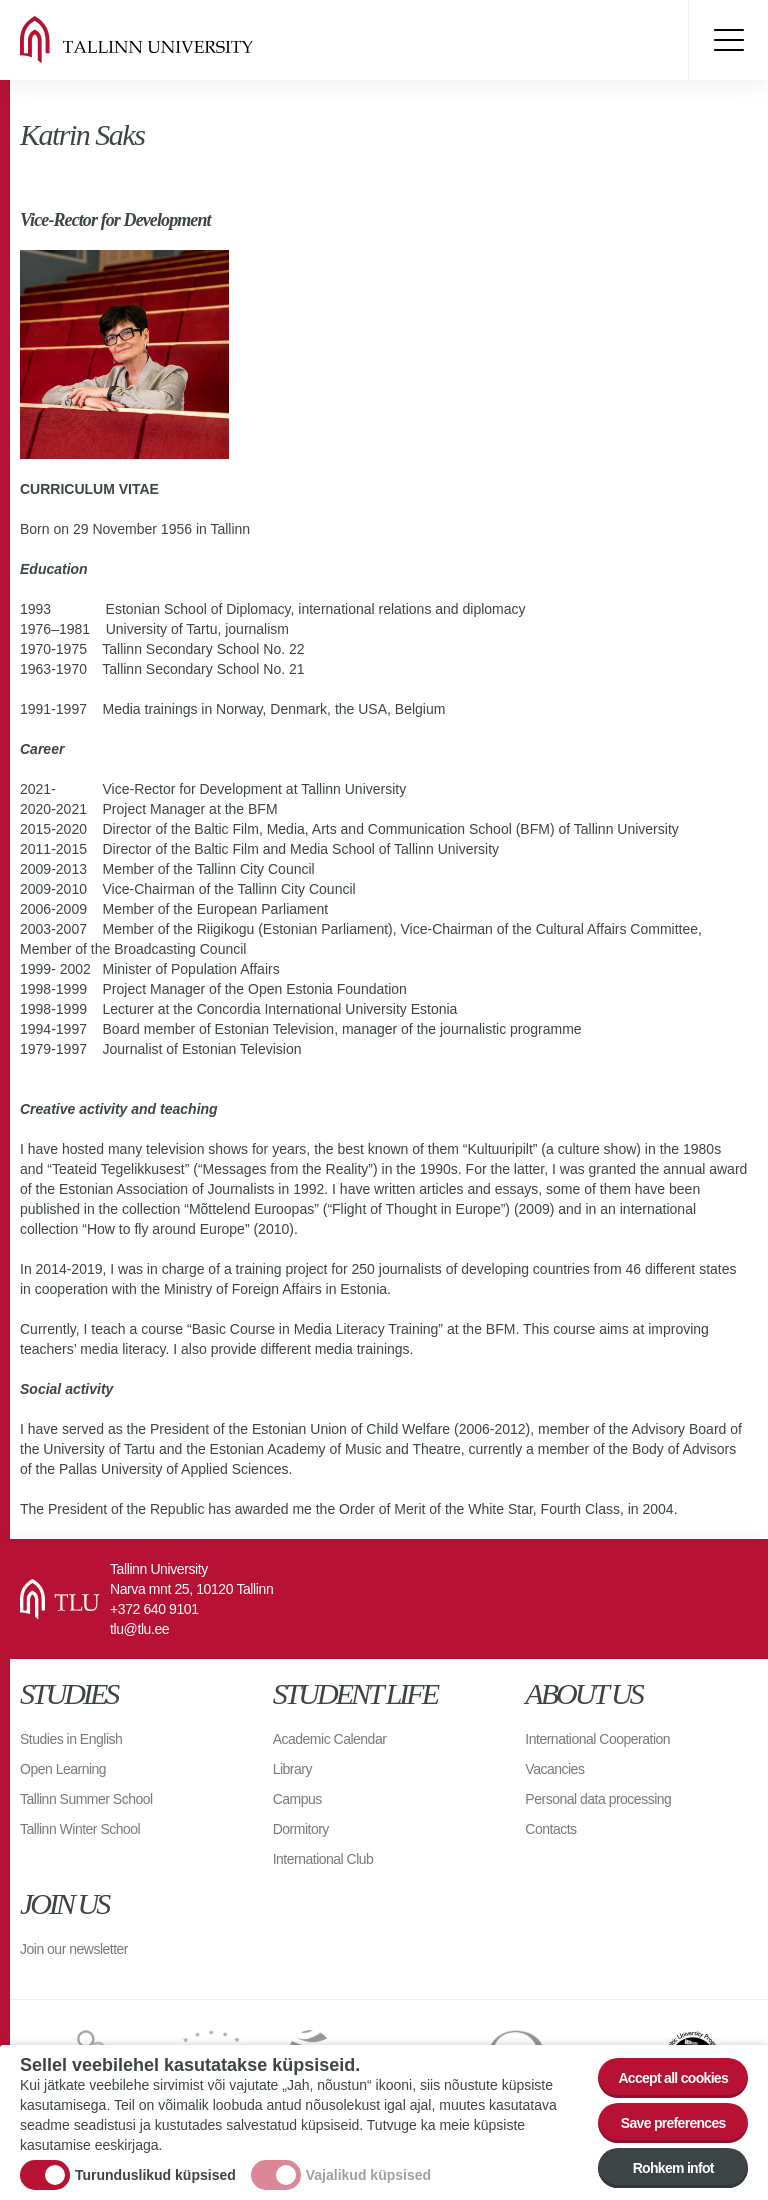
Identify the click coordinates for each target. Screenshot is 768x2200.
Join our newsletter (74, 1949)
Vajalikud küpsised (368, 2175)
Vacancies (554, 1769)
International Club (323, 1859)
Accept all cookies (673, 2078)
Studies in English (71, 1739)
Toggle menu (728, 40)
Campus (297, 1799)
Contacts (550, 1829)
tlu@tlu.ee (139, 1629)
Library (292, 1769)
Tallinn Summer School (86, 1799)
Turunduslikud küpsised (155, 2175)
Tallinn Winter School (80, 1829)
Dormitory (301, 1829)
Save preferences (673, 2123)
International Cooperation (597, 1739)
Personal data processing (598, 1799)
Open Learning (63, 1769)
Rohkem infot (673, 2168)
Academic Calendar (330, 1739)
